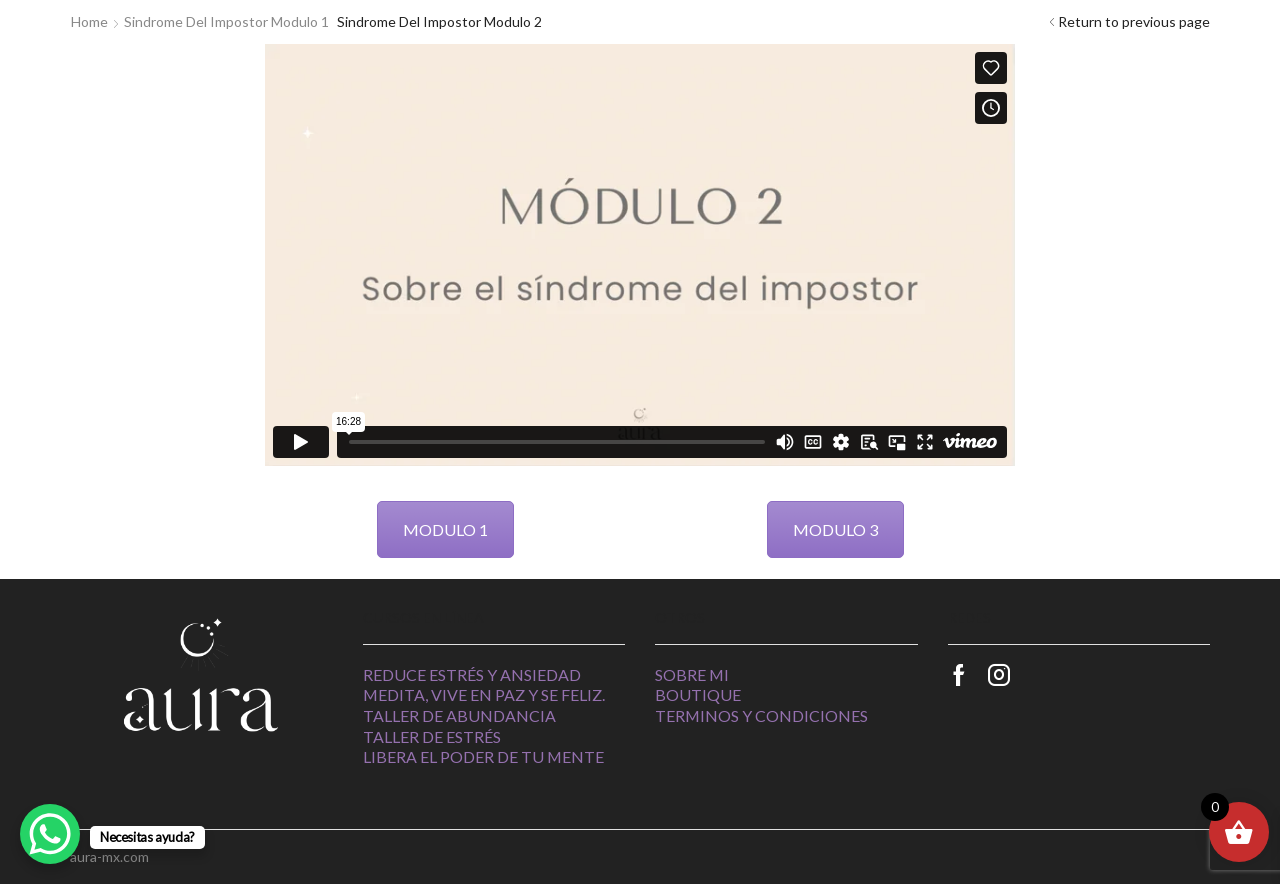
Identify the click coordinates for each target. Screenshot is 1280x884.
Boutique (698, 694)
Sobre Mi (692, 674)
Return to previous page (1134, 21)
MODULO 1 (445, 529)
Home (89, 21)
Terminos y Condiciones (761, 715)
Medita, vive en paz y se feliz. (484, 694)
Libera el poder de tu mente (483, 756)
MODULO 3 (835, 529)
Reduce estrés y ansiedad (472, 674)
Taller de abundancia (459, 715)
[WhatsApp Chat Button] (50, 834)
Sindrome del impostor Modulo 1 (226, 21)
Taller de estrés (432, 736)
